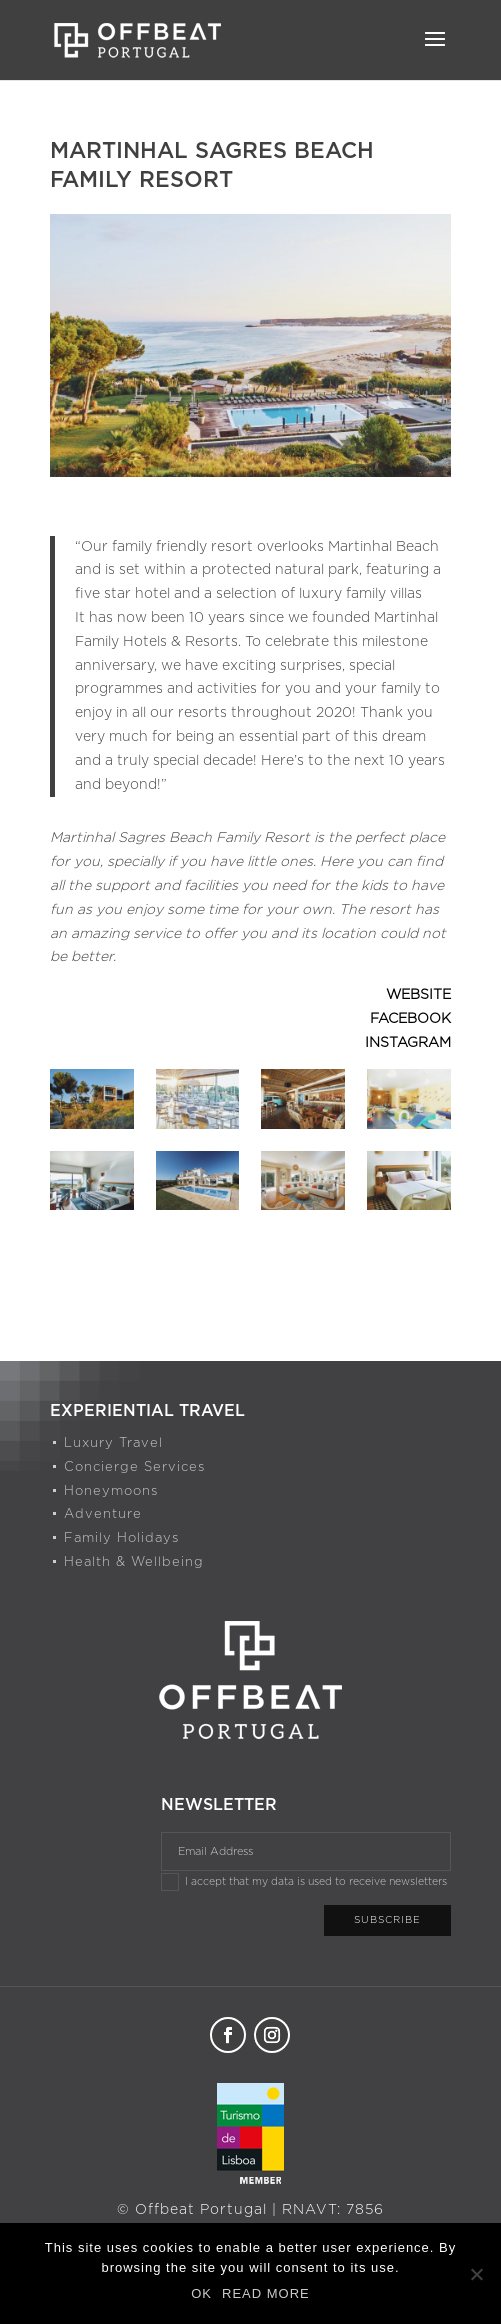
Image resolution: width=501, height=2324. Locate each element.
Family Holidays (121, 1538)
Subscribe (387, 1920)
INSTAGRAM (408, 1043)
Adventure (103, 1514)
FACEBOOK (410, 1019)
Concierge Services (134, 1467)
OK (201, 2293)
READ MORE (266, 2293)
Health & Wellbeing (134, 1562)
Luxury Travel (113, 1443)
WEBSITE (418, 995)
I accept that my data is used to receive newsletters (304, 1882)
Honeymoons (111, 1491)
